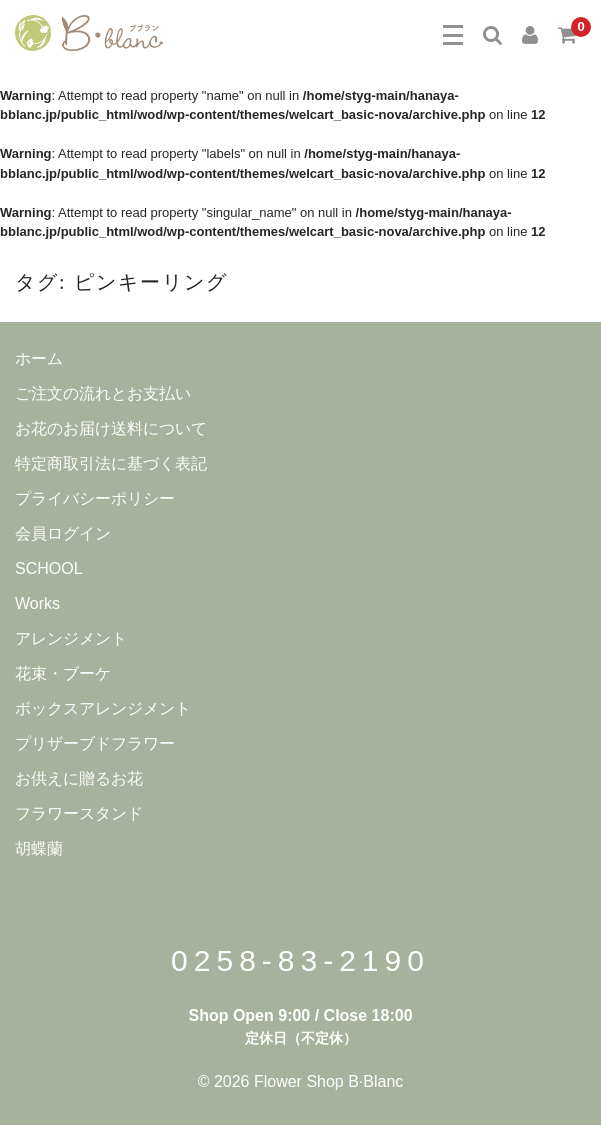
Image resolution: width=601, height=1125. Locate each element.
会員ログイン (63, 533)
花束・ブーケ (63, 673)
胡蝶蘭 (39, 848)
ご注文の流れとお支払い (103, 393)
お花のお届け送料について (111, 428)
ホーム (39, 358)
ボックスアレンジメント (103, 708)
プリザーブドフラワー (95, 743)
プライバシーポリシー (95, 498)
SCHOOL (49, 568)
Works (37, 603)
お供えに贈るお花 (79, 778)
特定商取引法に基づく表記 (111, 463)
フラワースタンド (79, 813)
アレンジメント (71, 638)
